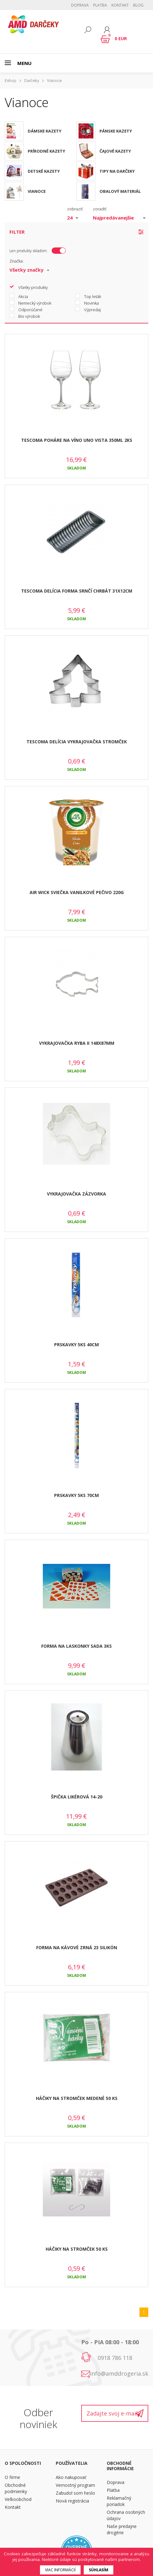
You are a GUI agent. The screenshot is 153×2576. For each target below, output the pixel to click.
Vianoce (54, 80)
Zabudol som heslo (75, 2493)
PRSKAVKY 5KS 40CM (76, 1345)
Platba (100, 5)
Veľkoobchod (18, 2499)
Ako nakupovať (71, 2477)
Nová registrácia (72, 2501)
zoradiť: (100, 209)
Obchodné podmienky (16, 2488)
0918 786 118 (115, 2358)
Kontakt (120, 5)
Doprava (80, 5)
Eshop (10, 80)
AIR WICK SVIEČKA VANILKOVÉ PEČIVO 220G (77, 892)
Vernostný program (75, 2485)
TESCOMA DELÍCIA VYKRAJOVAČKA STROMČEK (76, 742)
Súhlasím (98, 2570)
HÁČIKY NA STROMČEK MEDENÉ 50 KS (76, 2098)
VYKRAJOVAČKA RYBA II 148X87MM (76, 1043)
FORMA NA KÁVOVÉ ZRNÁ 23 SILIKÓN (76, 1947)
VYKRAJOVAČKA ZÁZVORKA (76, 1194)
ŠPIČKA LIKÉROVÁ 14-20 (76, 1797)
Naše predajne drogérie (122, 2529)
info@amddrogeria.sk (119, 2373)
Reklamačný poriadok (119, 2501)
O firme (12, 2477)
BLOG (138, 5)
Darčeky (31, 80)
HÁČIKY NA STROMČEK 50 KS (77, 2249)
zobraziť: (75, 209)
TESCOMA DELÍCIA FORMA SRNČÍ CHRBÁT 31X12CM (76, 591)
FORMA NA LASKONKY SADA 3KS (76, 1646)
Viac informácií (60, 2570)
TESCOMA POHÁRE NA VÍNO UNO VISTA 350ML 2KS (76, 440)
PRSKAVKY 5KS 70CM (76, 1495)
